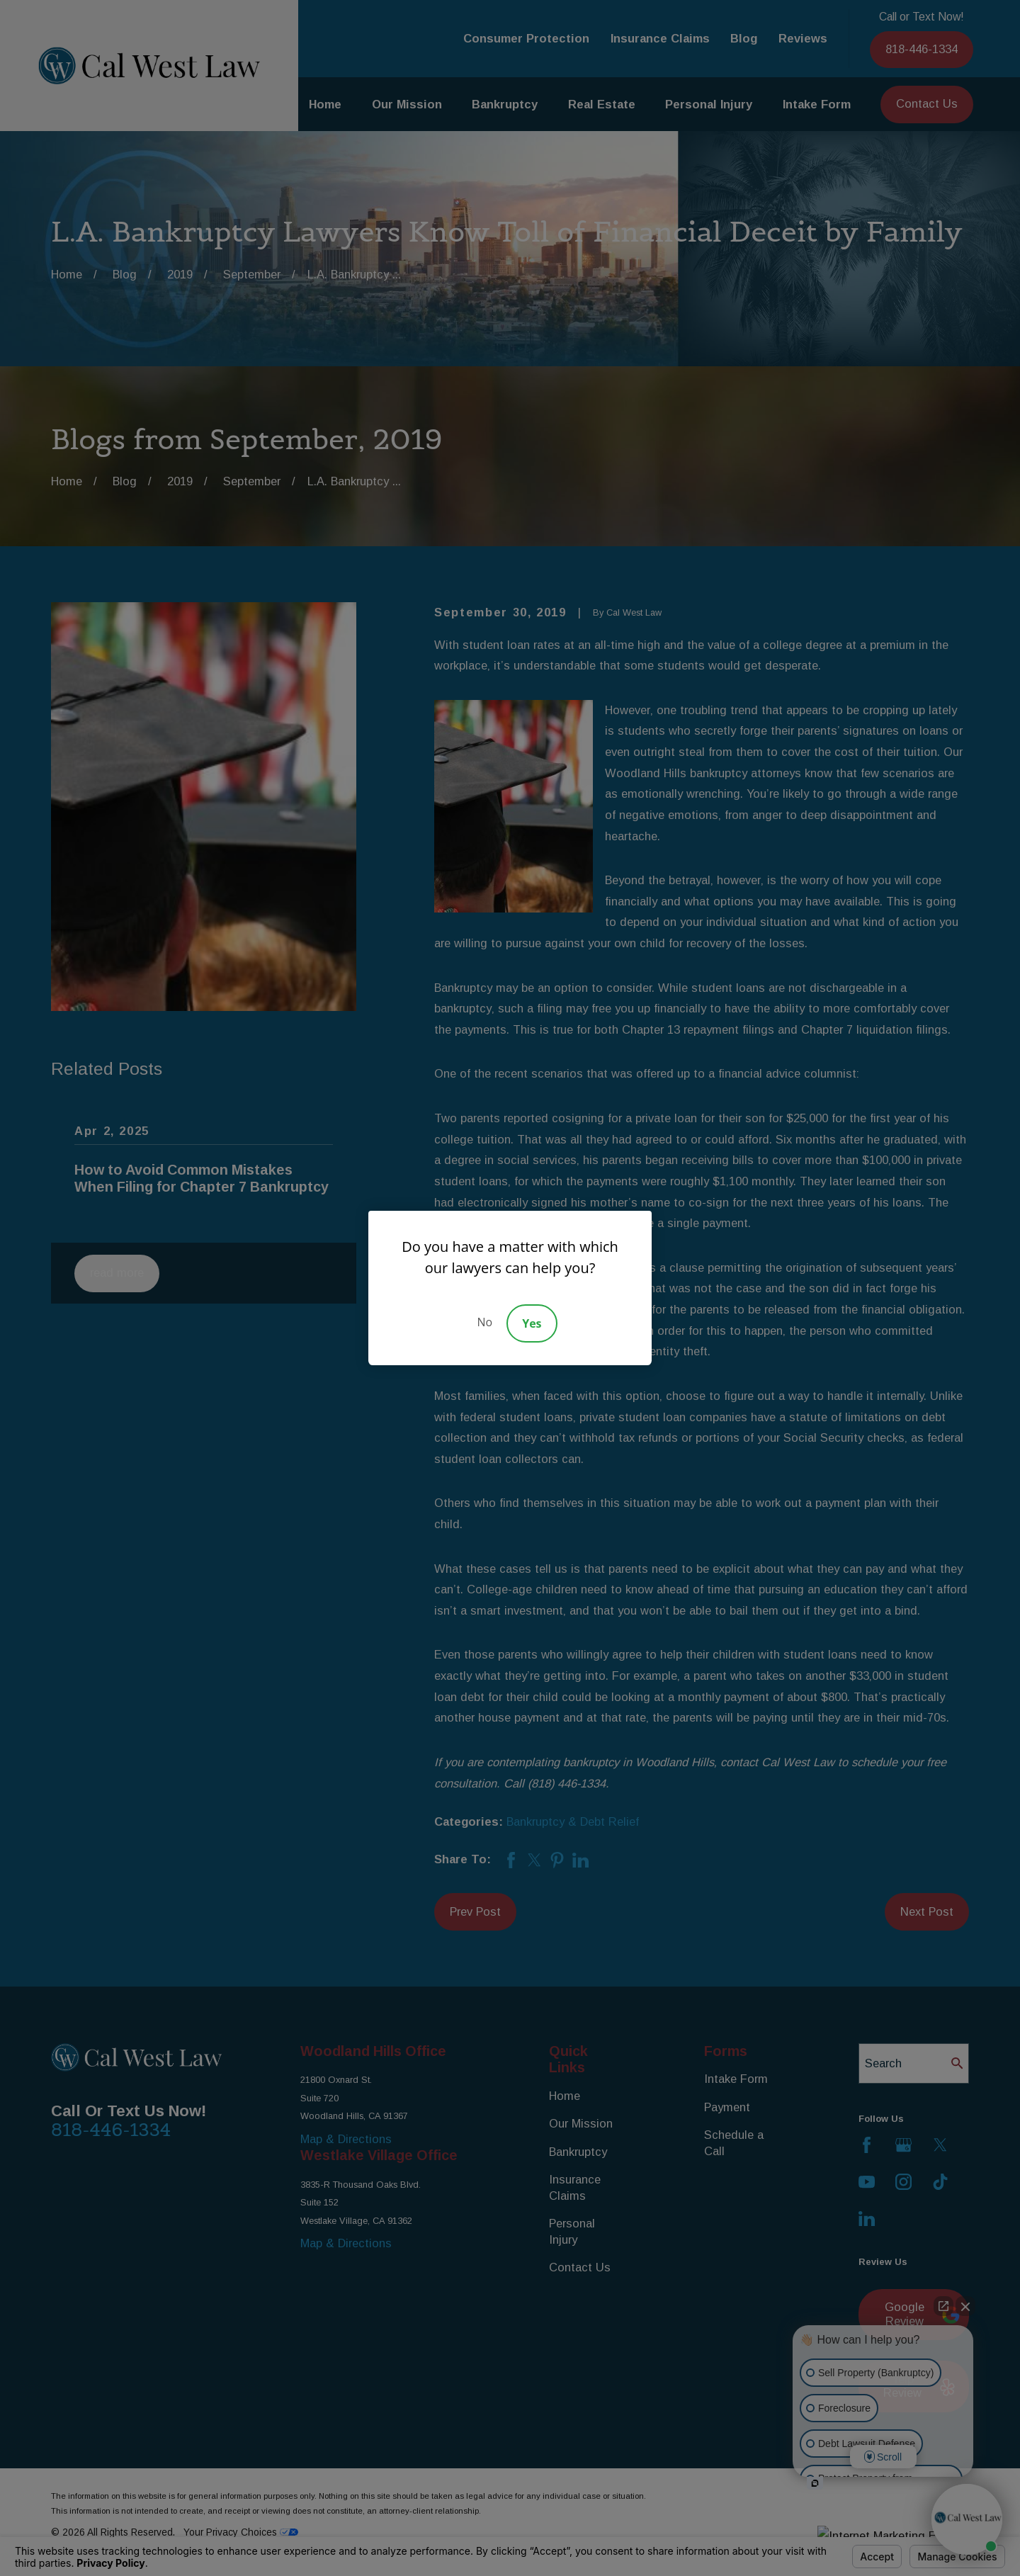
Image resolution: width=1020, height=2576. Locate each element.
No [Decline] (484, 1322)
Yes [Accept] (531, 1323)
